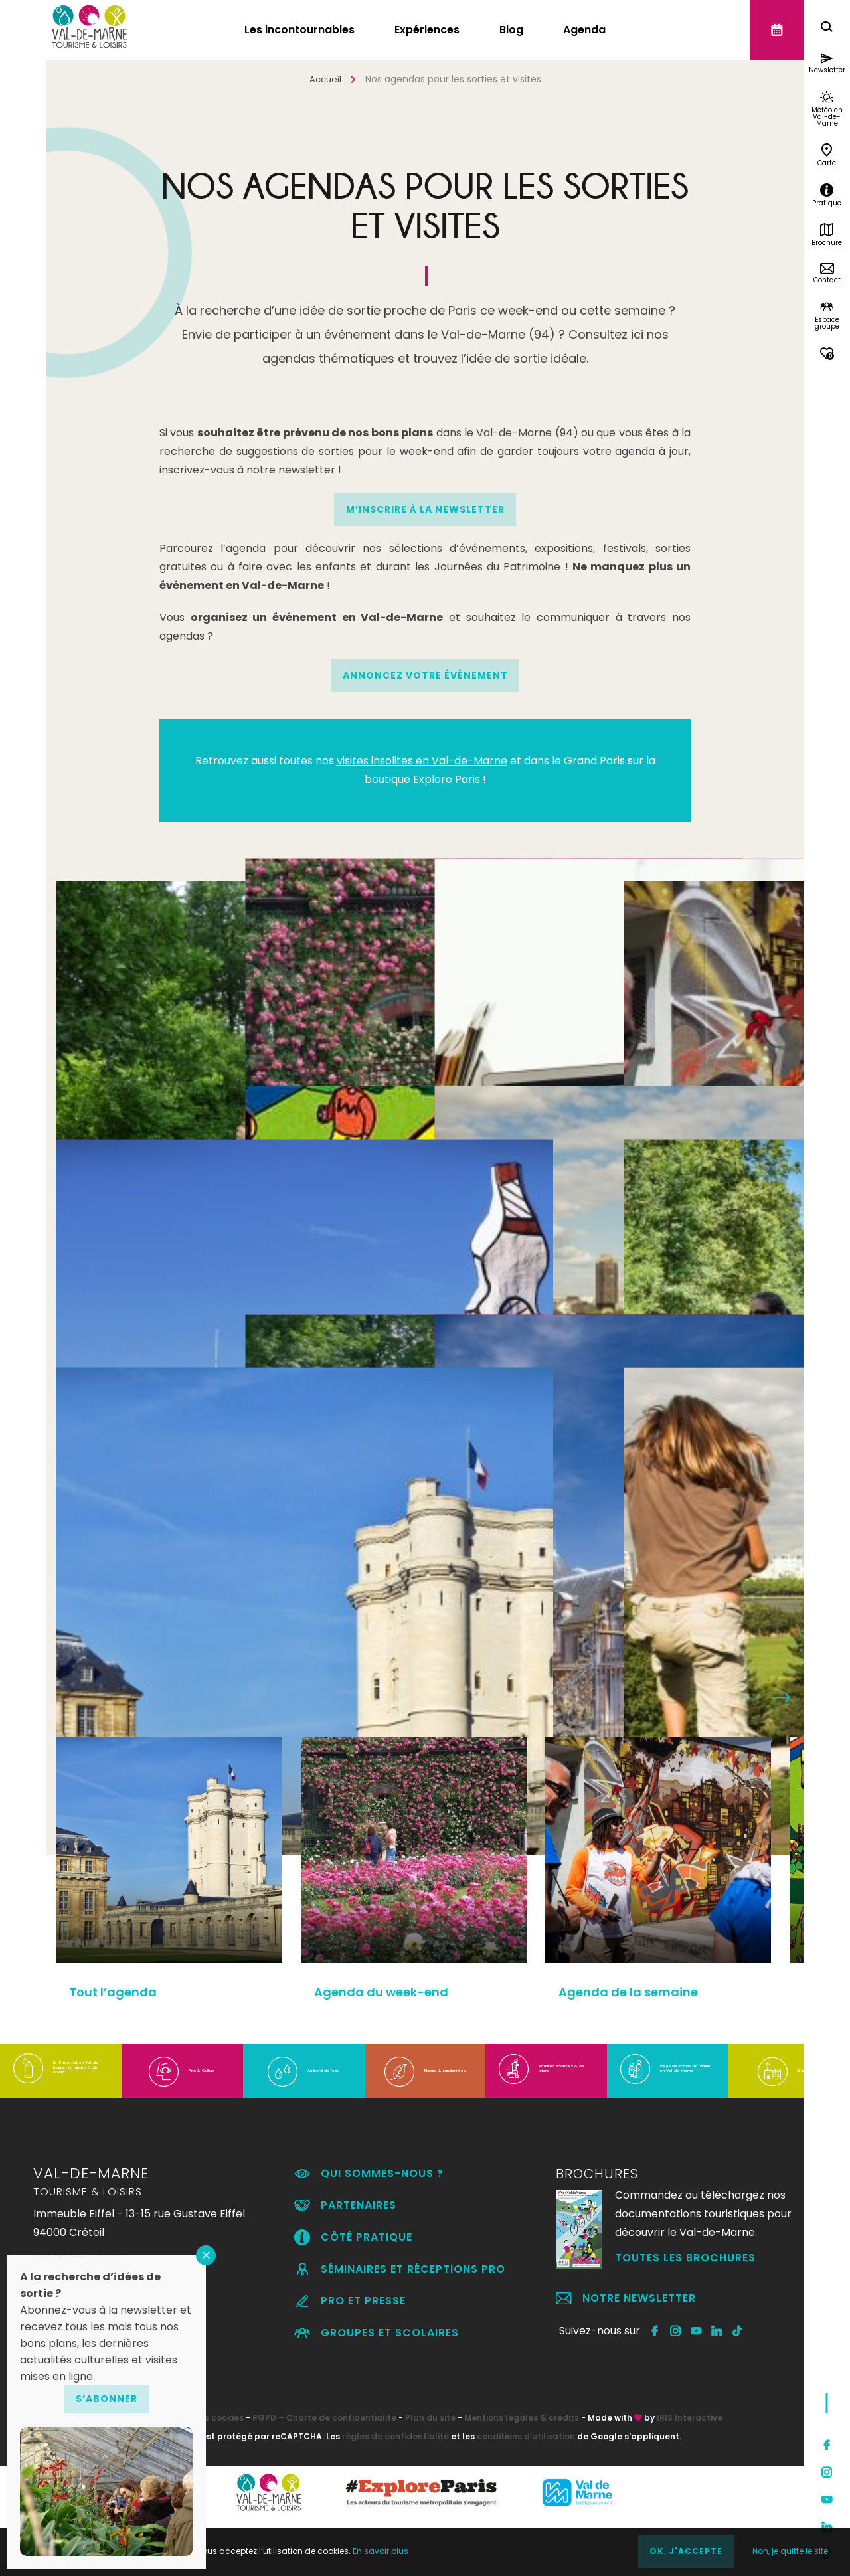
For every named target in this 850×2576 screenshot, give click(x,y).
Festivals (307, 1490)
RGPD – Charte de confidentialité (324, 2474)
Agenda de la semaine (647, 1995)
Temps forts (697, 1543)
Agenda (584, 29)
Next (780, 1697)
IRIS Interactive (689, 2474)
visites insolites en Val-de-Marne (422, 760)
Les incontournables (299, 29)
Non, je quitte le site (785, 2552)
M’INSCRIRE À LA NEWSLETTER (425, 509)
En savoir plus (385, 2552)
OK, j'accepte (679, 2552)
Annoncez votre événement (425, 675)
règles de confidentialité (395, 2493)
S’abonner (106, 2398)
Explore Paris (446, 779)
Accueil (325, 79)
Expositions (129, 1315)
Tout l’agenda (140, 1543)
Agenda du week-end (392, 1995)
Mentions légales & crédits (521, 2474)
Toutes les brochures (685, 2314)
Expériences (427, 29)
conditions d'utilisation (526, 2493)
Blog (511, 29)
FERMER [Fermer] (206, 2255)
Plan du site (430, 2474)
